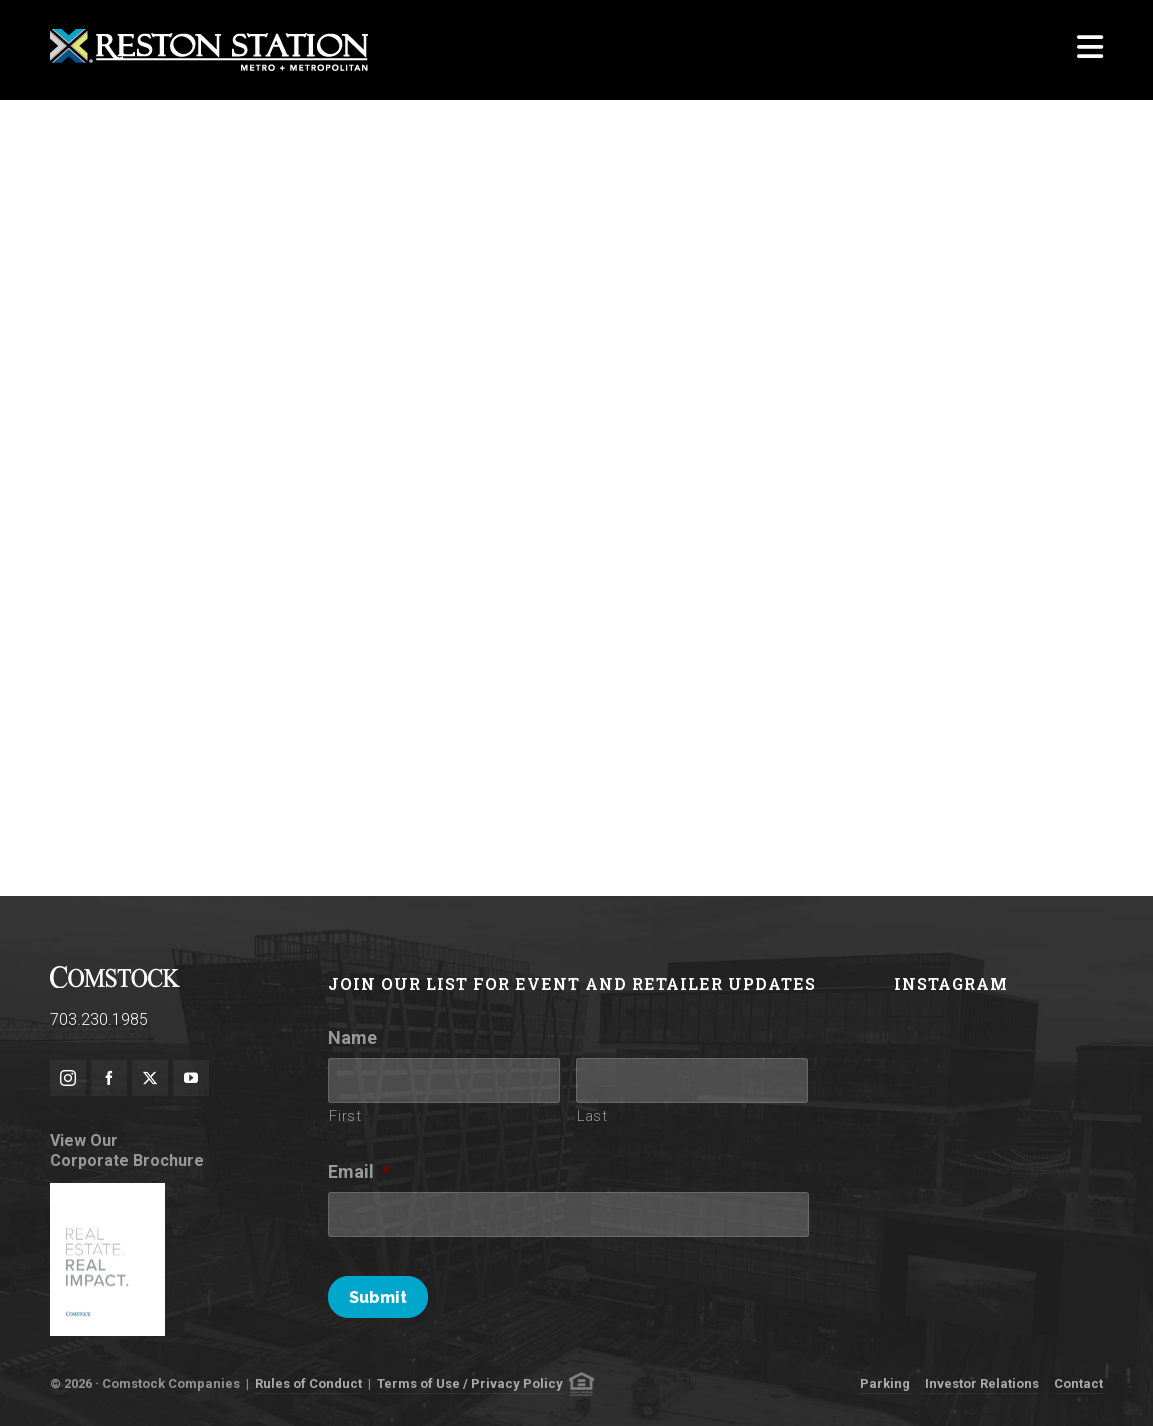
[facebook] (109, 1078)
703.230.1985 (99, 1019)
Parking (885, 1383)
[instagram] (68, 1078)
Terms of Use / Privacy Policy (470, 1383)
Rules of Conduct (308, 1383)
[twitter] (150, 1078)
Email (359, 1171)
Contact (1078, 1383)
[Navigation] (1090, 50)
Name (352, 1037)
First (345, 1116)
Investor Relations (982, 1383)
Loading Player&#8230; (576, 465)
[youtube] (191, 1078)
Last (592, 1116)
